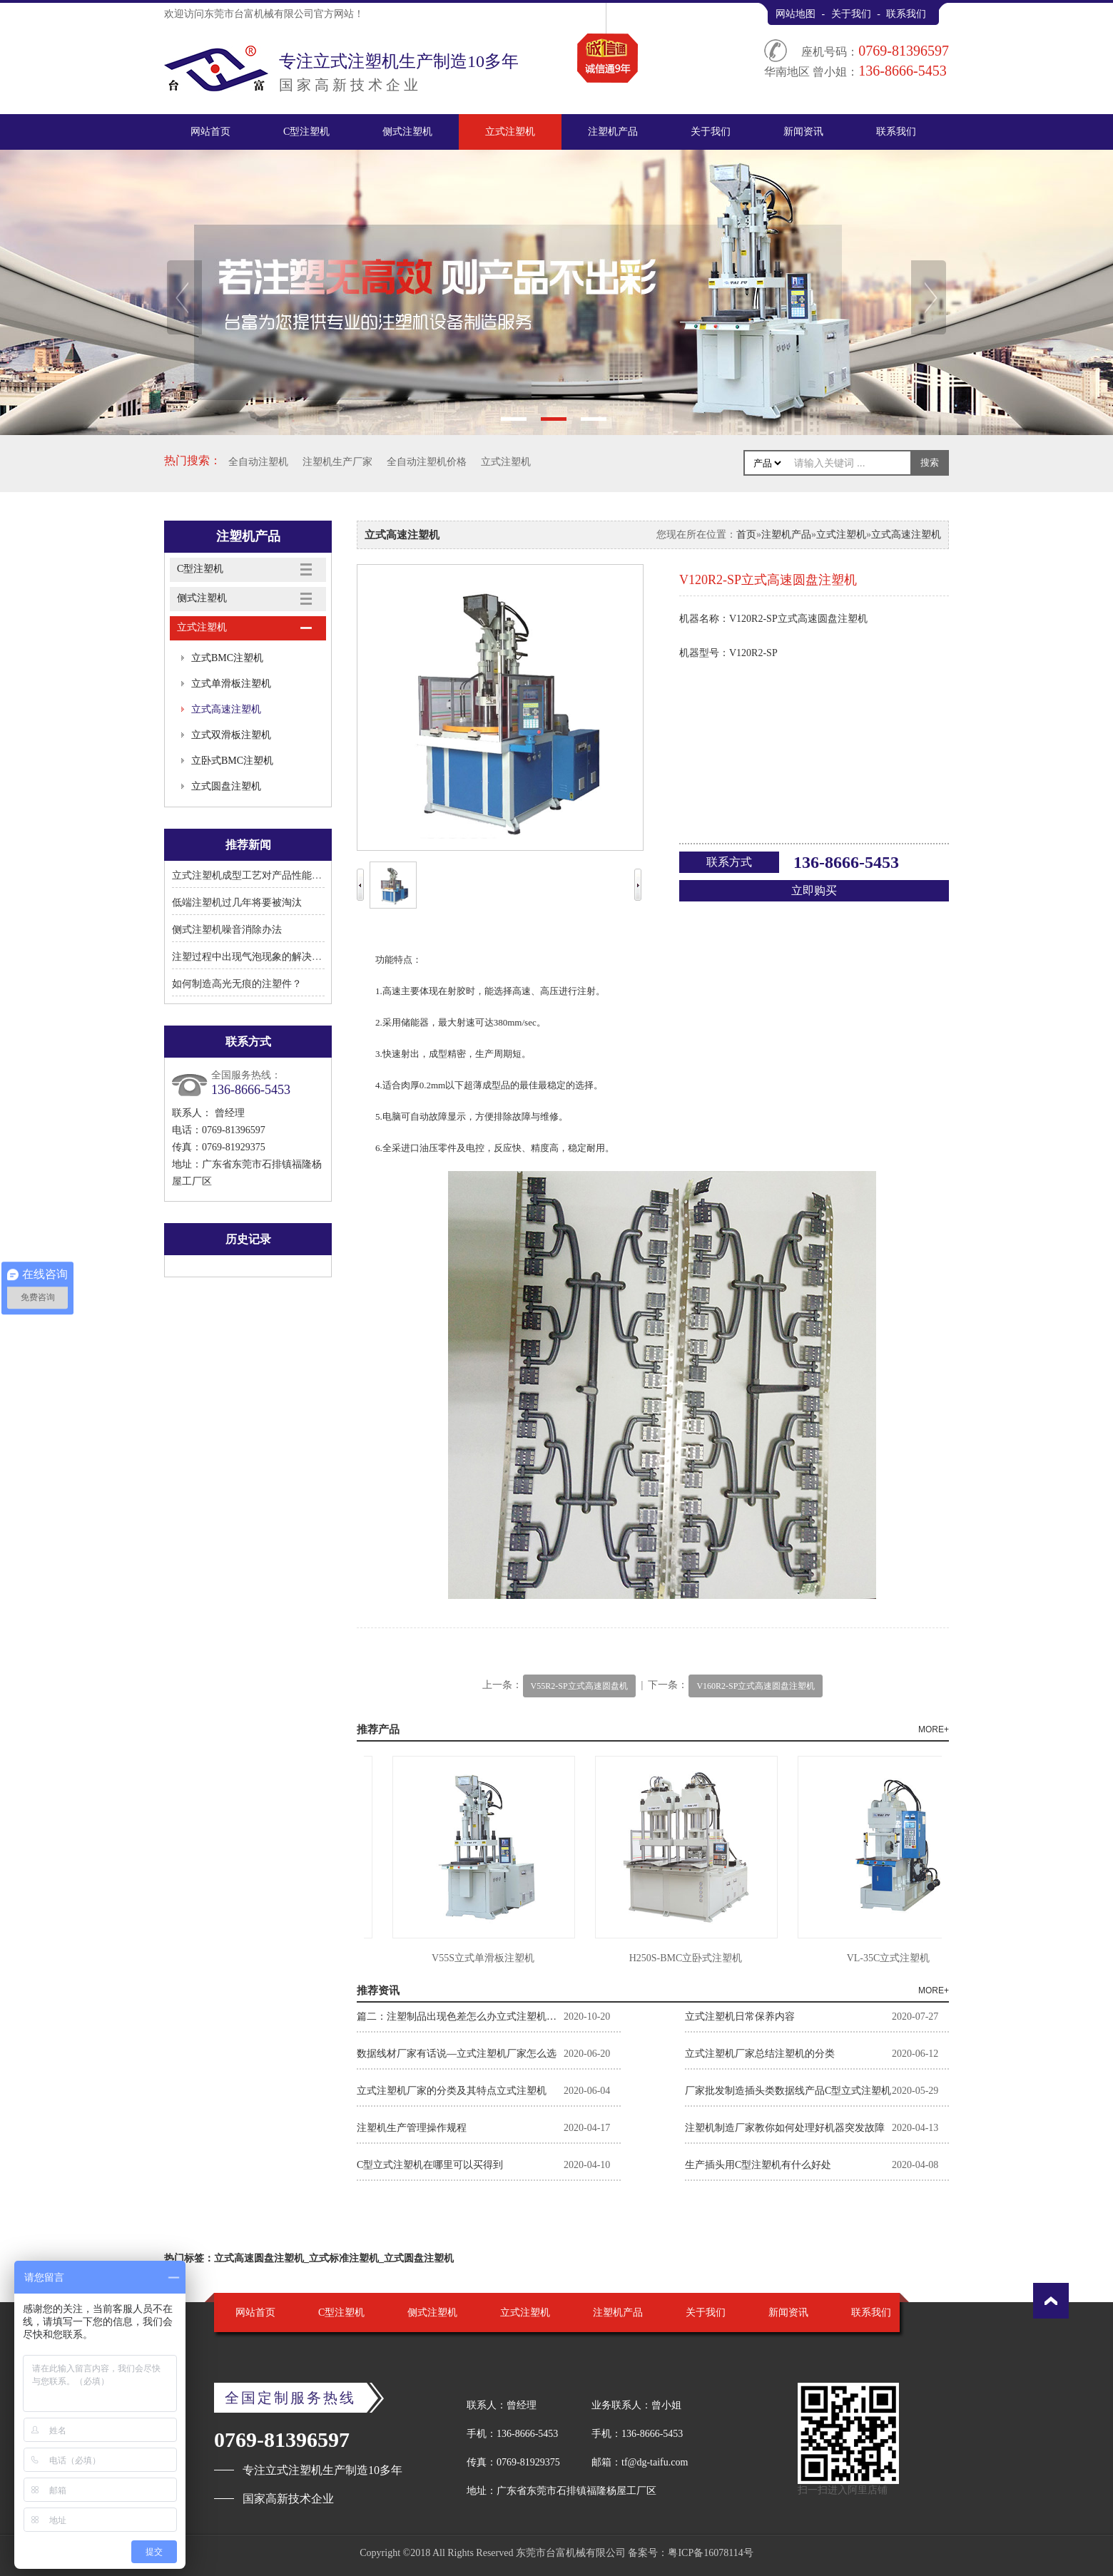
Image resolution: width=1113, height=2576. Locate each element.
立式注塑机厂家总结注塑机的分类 (760, 2053)
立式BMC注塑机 (227, 658)
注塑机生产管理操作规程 (412, 2127)
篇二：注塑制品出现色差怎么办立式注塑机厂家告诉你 (460, 2016)
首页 (746, 534)
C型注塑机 (306, 131)
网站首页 (210, 131)
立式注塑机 (510, 131)
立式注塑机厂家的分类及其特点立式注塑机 (452, 2090)
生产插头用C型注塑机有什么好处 (758, 2165)
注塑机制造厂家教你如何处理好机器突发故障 (785, 2127)
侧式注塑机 (407, 131)
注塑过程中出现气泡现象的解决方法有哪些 (267, 956)
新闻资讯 (803, 131)
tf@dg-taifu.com (654, 2462)
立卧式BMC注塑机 (232, 760)
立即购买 (814, 890)
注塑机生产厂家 (337, 461)
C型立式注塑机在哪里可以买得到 (430, 2165)
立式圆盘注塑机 (226, 786)
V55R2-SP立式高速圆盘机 (579, 1686)
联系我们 (906, 14)
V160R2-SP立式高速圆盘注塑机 (755, 1686)
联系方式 (729, 862)
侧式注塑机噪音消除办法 (227, 929)
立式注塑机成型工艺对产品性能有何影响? (264, 875)
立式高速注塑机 (226, 709)
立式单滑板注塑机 (231, 683)
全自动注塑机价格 (427, 461)
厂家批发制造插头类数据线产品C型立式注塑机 (788, 2090)
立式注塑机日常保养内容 (740, 2016)
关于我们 (851, 14)
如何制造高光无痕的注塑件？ (237, 983)
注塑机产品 (613, 131)
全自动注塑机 (258, 461)
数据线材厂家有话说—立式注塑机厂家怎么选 (456, 2053)
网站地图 (795, 14)
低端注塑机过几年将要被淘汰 (237, 902)
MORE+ (933, 1729)
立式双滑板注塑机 (231, 735)
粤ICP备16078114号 (710, 2552)
